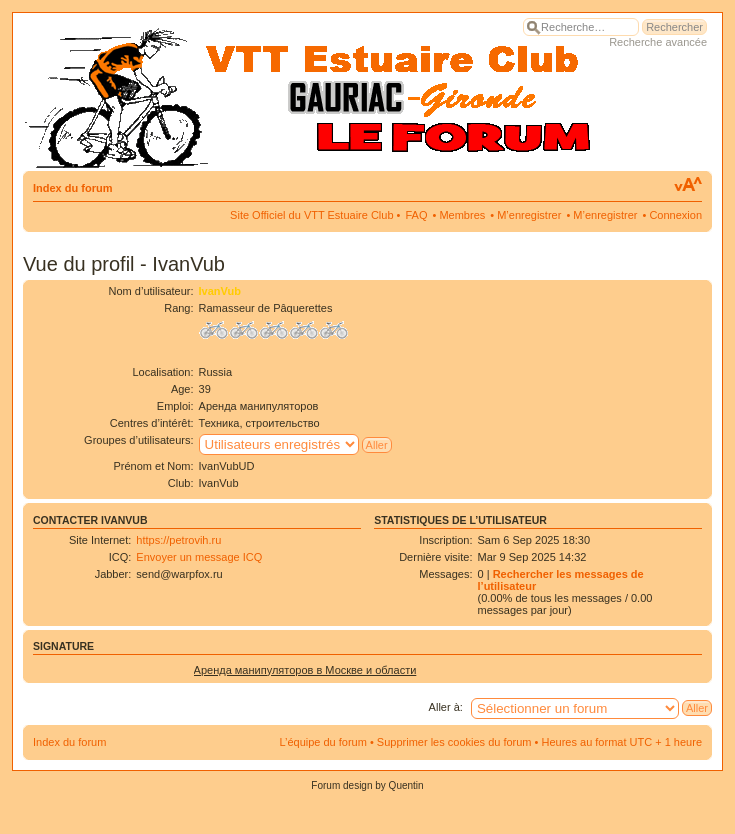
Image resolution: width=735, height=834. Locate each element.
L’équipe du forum (322, 742)
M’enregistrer (529, 215)
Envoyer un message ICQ (199, 557)
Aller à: (446, 707)
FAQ (416, 215)
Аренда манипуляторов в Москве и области (305, 670)
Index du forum (72, 188)
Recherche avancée (658, 42)
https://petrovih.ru (178, 540)
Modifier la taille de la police (687, 185)
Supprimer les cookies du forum (454, 742)
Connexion (675, 215)
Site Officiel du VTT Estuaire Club (311, 215)
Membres (462, 215)
